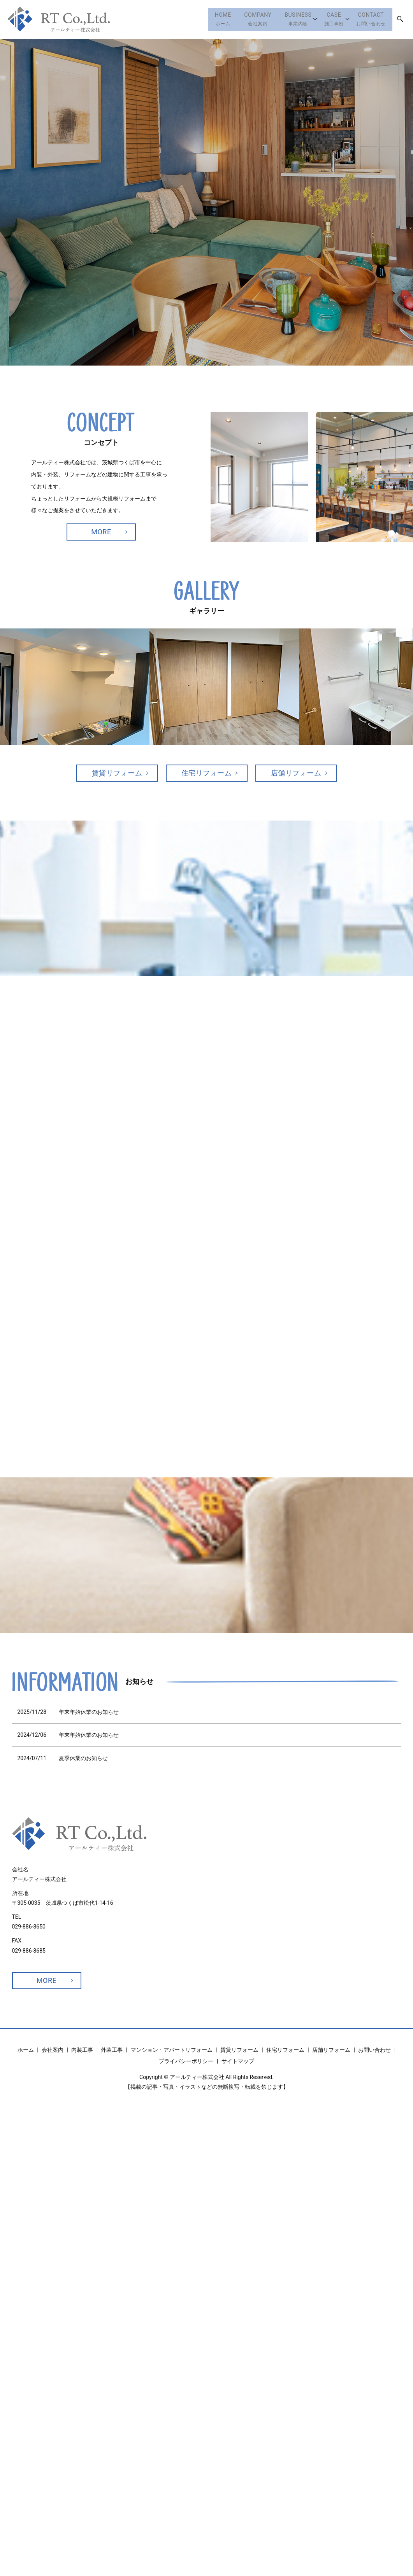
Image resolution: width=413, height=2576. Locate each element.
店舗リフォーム (296, 773)
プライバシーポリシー (186, 2061)
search (400, 19)
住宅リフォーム (206, 773)
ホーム (206, 18)
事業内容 (290, 18)
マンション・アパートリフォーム (172, 2050)
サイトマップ (237, 2061)
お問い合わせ (369, 18)
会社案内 (245, 18)
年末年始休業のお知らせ (89, 1712)
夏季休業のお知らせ (83, 1758)
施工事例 (329, 18)
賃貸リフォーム (117, 773)
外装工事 (112, 2050)
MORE (101, 532)
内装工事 (82, 2050)
